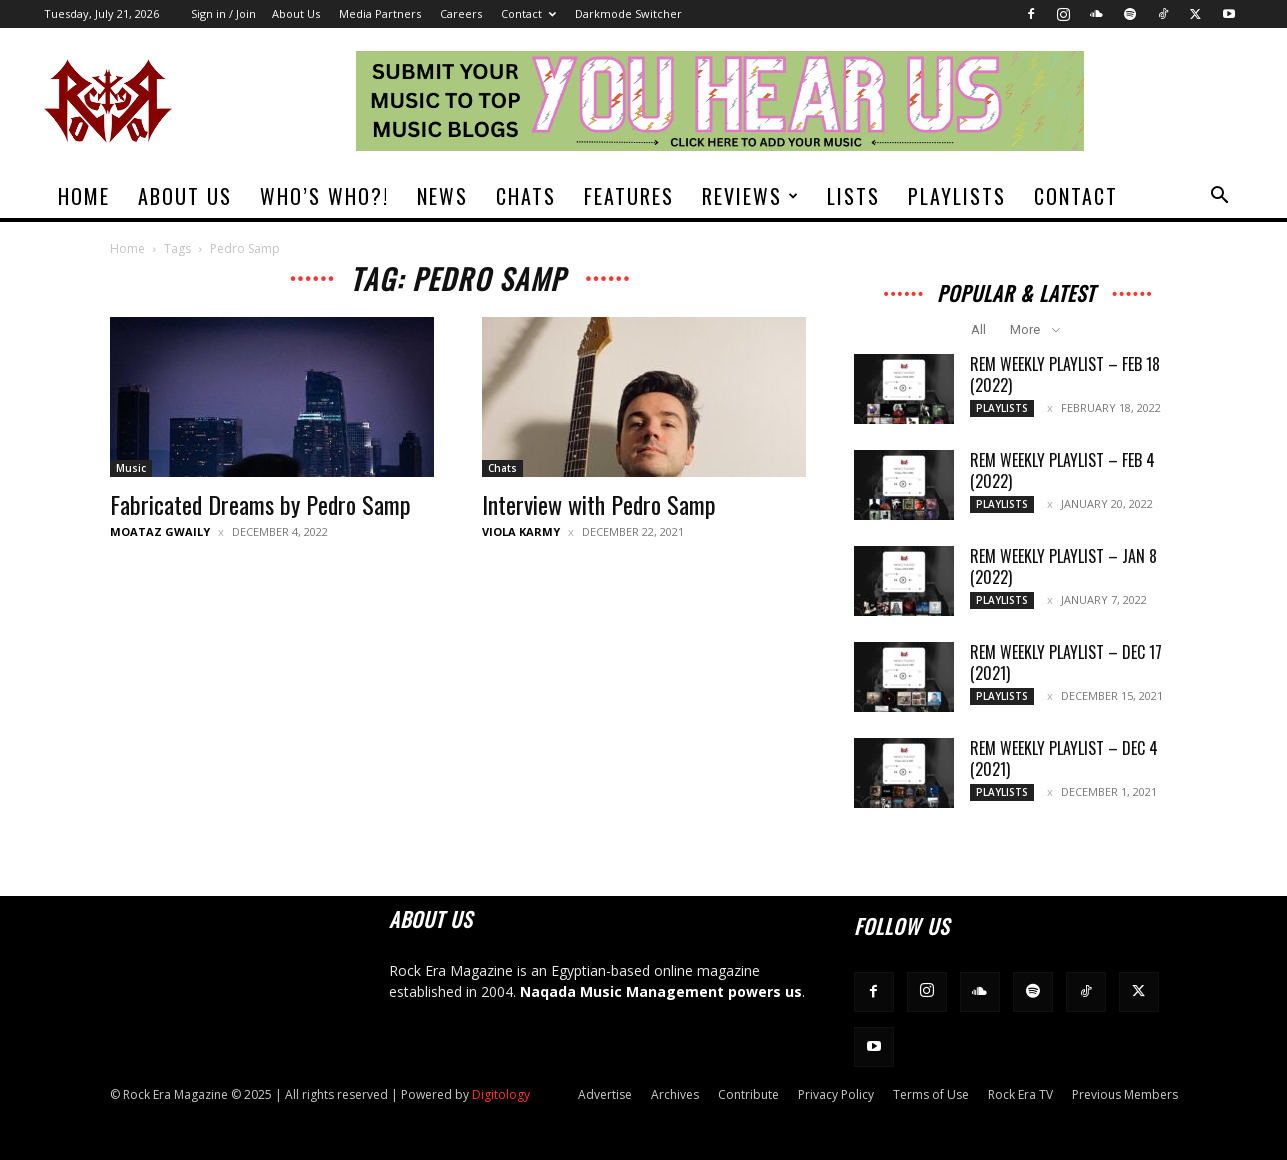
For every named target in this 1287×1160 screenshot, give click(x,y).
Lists (853, 196)
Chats (526, 196)
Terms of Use (931, 1094)
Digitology (501, 1094)
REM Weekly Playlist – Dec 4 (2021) (1064, 758)
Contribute (748, 1094)
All (978, 329)
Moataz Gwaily (160, 531)
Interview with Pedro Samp (599, 504)
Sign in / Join (223, 13)
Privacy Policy (836, 1094)
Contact (528, 13)
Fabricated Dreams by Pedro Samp (260, 504)
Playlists (957, 196)
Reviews (751, 196)
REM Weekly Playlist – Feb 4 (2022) (1062, 470)
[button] (1220, 197)
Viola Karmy (521, 531)
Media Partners (380, 13)
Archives (675, 1094)
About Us (296, 13)
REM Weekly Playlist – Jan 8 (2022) (1063, 566)
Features (629, 196)
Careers (461, 13)
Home (84, 196)
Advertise (605, 1094)
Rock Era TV (1020, 1094)
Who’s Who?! (324, 196)
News (442, 196)
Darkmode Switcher (628, 13)
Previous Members (1125, 1094)
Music (131, 468)
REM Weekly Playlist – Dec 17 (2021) (1066, 662)
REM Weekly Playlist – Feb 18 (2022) (1065, 374)
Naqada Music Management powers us (661, 991)
